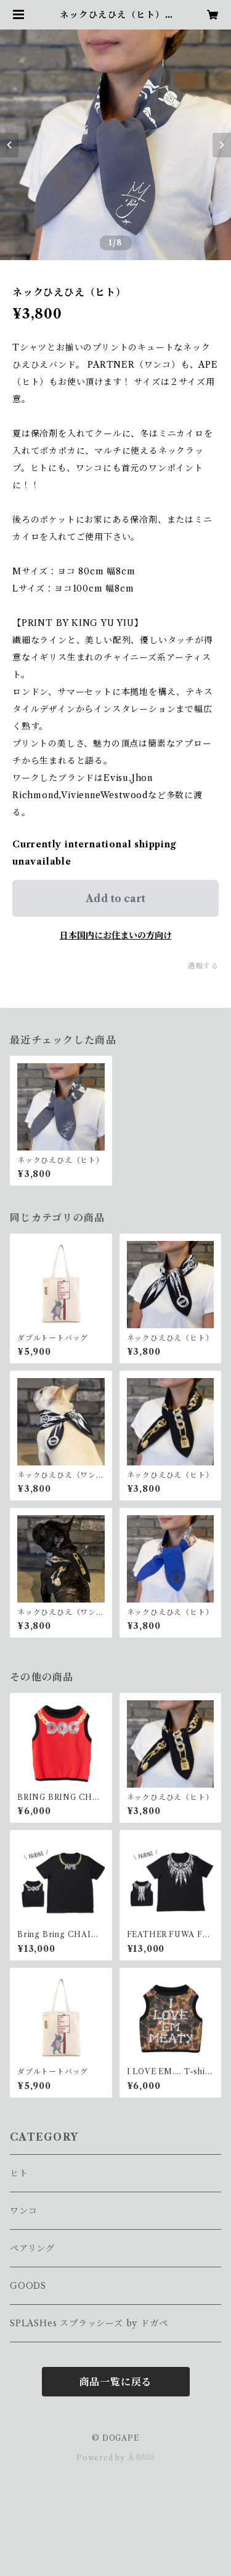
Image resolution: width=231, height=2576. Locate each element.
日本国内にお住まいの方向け (116, 935)
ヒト (19, 2173)
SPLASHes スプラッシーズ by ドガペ (89, 2323)
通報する (203, 965)
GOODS (28, 2285)
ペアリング (32, 2248)
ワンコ (23, 2210)
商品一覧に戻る (115, 2382)
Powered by (115, 2457)
